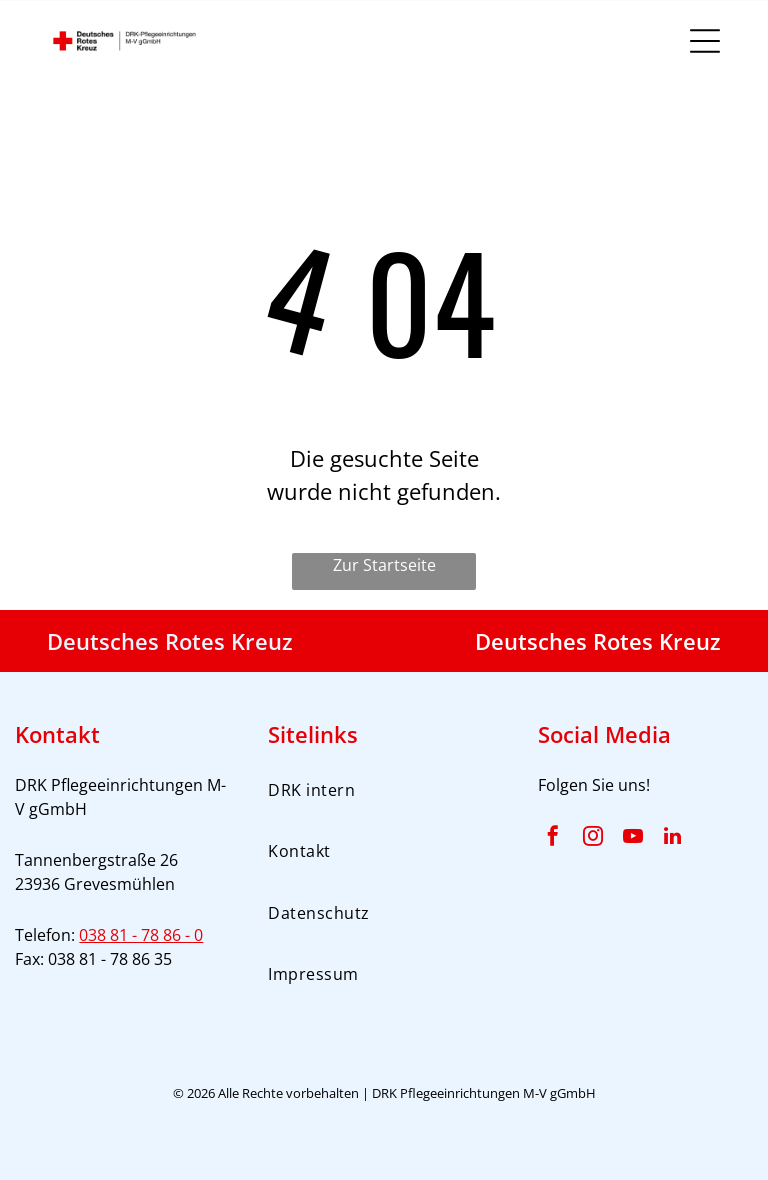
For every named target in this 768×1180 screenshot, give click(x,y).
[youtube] (633, 838)
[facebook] (553, 838)
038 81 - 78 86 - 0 (141, 935)
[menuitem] (383, 789)
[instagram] (593, 838)
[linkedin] (673, 838)
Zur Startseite (384, 565)
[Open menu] (705, 41)
